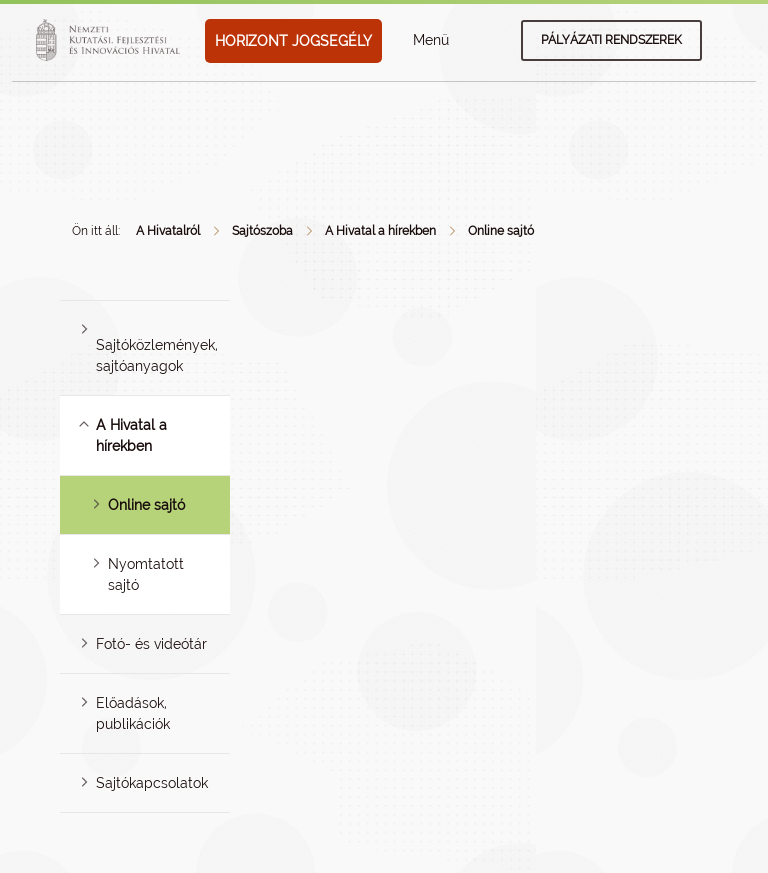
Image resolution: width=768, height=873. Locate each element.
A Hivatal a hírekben (380, 231)
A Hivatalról (168, 231)
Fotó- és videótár (151, 644)
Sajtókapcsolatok (152, 783)
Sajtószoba (262, 231)
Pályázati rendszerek (611, 40)
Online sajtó (501, 231)
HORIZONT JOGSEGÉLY (293, 41)
